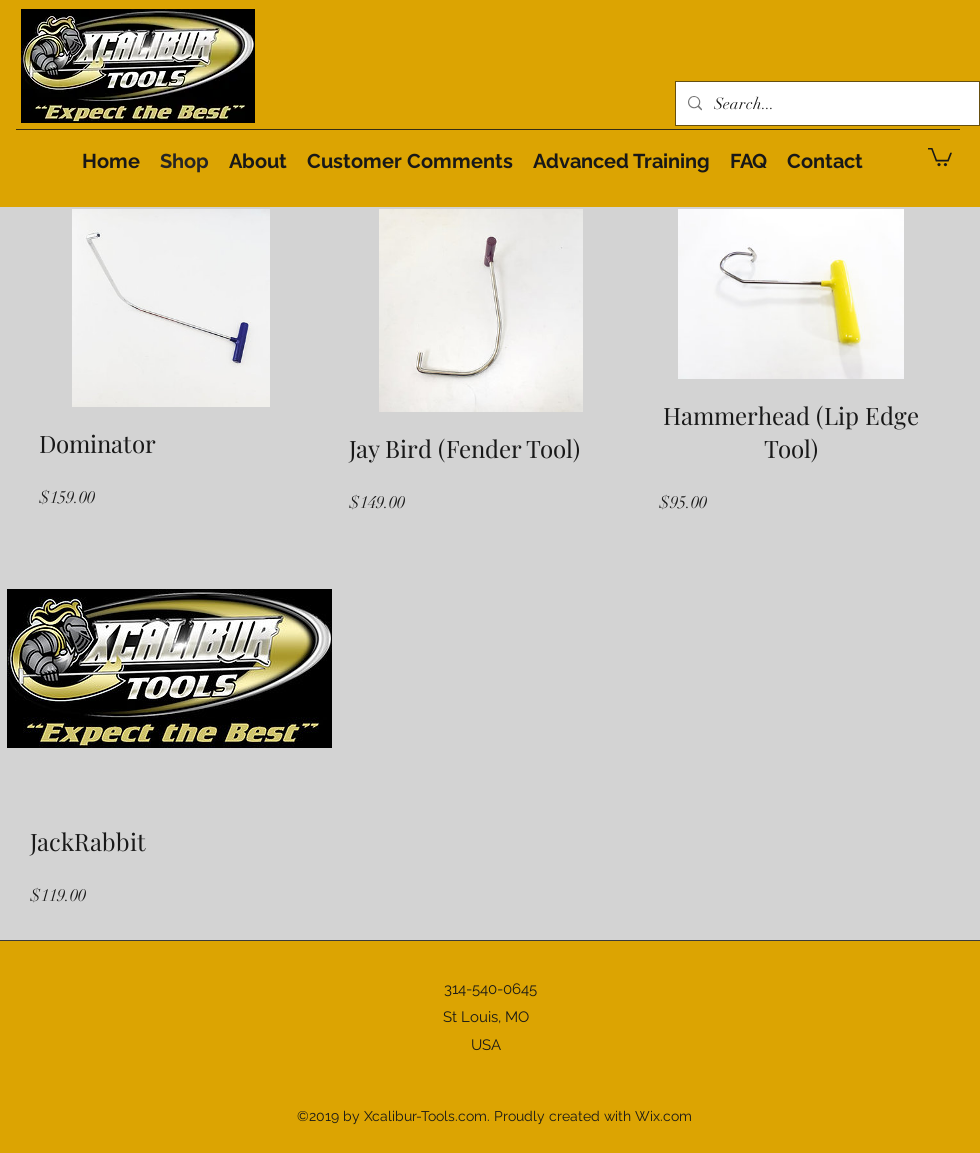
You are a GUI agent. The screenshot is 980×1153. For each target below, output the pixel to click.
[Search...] (825, 104)
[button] (940, 156)
